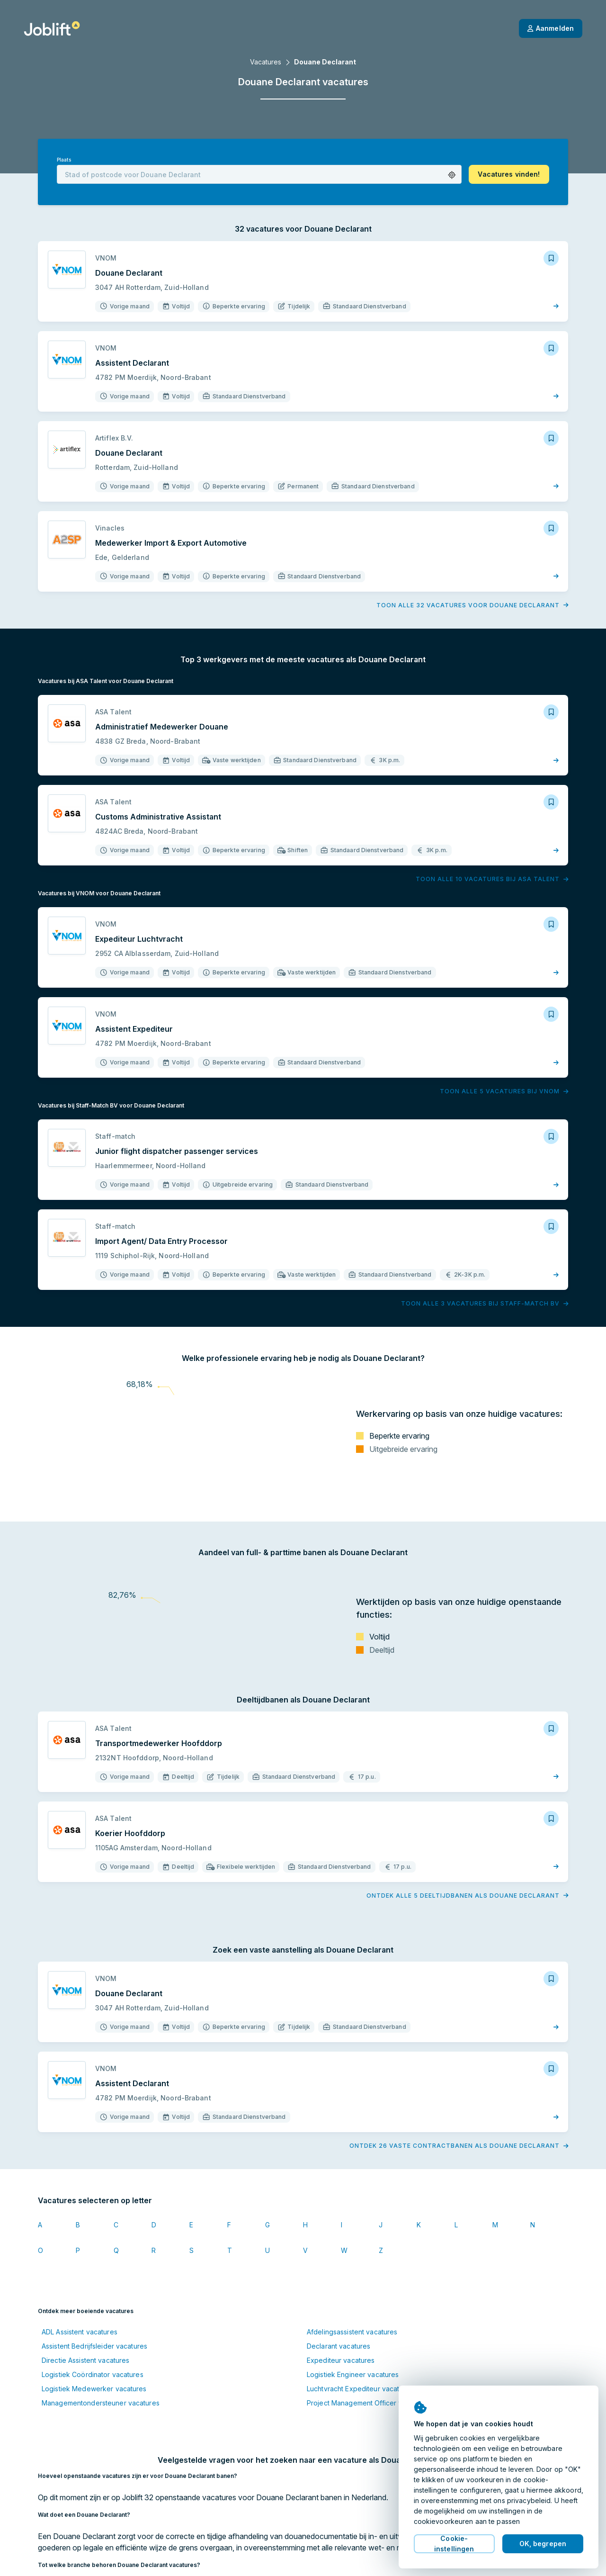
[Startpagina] (52, 28)
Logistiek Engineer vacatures (353, 2374)
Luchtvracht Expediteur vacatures (360, 2389)
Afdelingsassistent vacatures (352, 2332)
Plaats (64, 160)
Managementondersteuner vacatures (101, 2403)
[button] (452, 175)
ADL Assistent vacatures (79, 2332)
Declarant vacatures (338, 2346)
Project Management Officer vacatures (368, 2403)
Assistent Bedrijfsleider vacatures (94, 2346)
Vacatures (265, 62)
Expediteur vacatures (340, 2360)
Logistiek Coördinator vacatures (92, 2374)
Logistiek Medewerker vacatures (94, 2389)
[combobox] (259, 174)
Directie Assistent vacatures (85, 2360)
